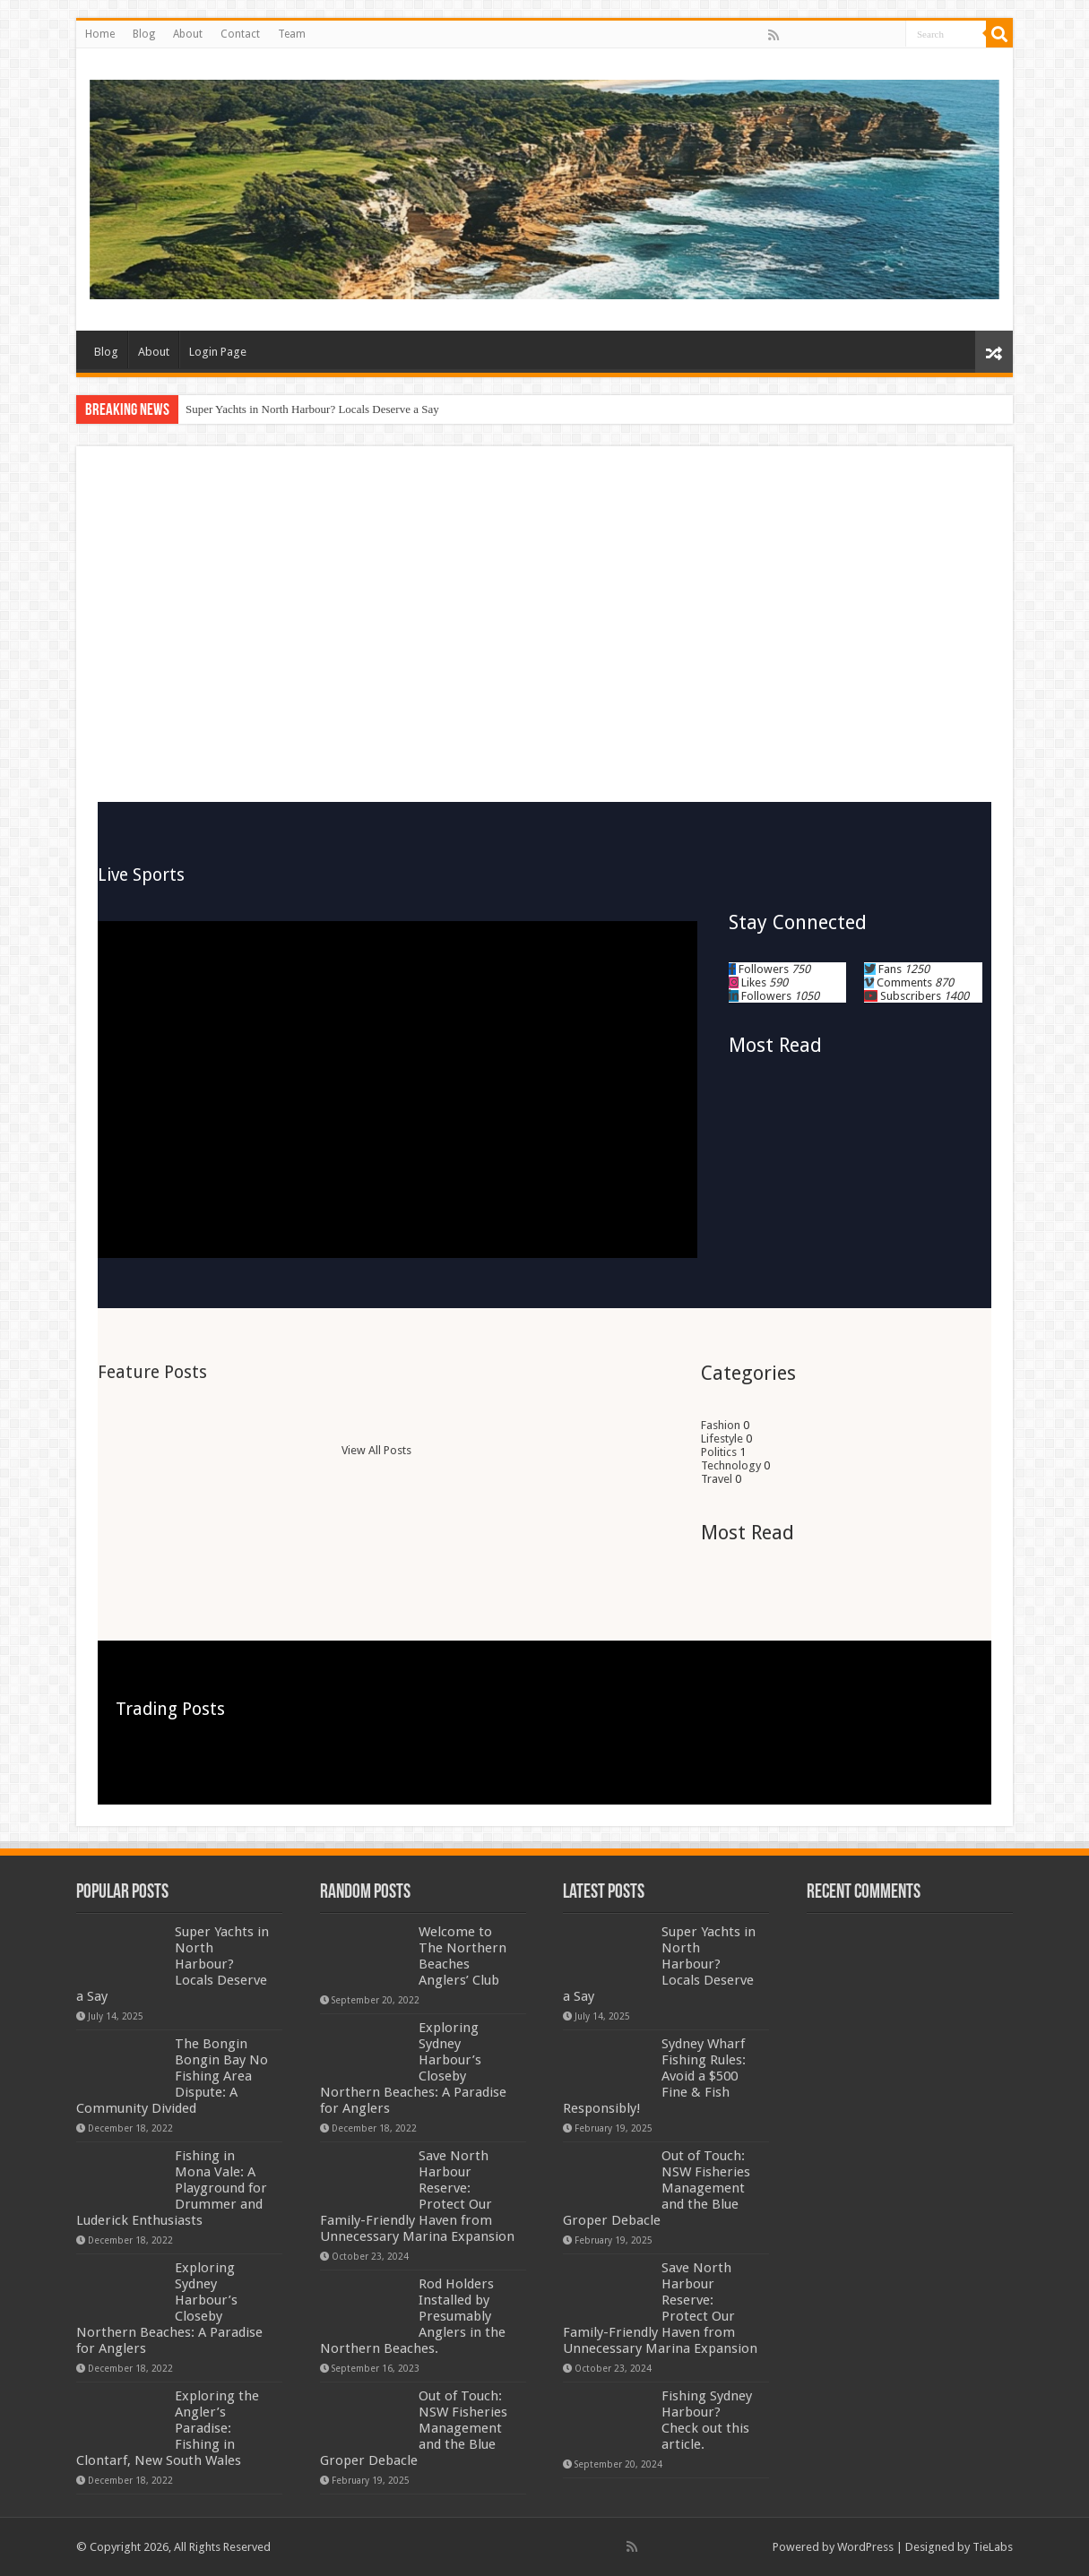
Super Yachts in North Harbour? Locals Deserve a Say (312, 409)
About (188, 34)
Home (100, 34)
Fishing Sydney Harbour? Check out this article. (706, 2420)
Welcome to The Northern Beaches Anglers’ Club (462, 1956)
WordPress (865, 2547)
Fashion (720, 1425)
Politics (719, 1452)
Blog (144, 34)
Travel (716, 1479)
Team (292, 34)
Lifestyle (722, 1438)
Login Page (217, 351)
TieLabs (992, 2547)
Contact (240, 34)
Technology (731, 1465)
